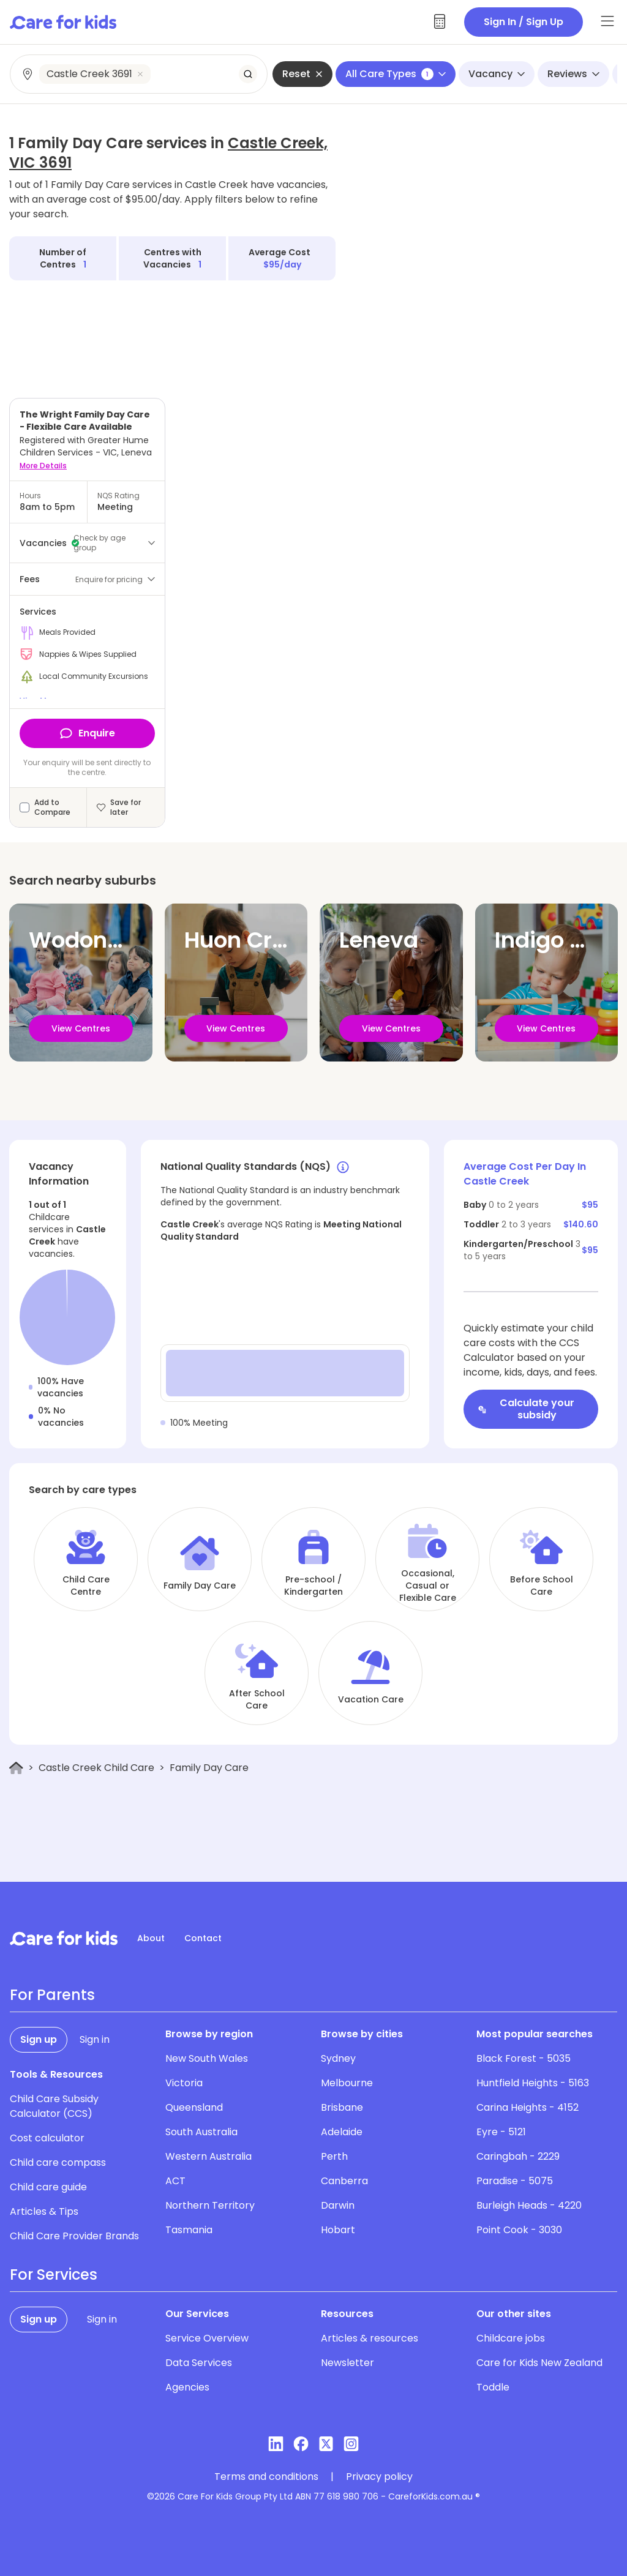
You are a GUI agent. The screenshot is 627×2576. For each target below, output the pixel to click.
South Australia (201, 2132)
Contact (203, 1938)
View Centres (80, 1028)
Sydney (338, 2058)
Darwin (338, 2205)
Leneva (378, 940)
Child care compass (58, 2162)
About (151, 1938)
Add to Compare (52, 807)
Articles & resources (369, 2338)
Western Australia (208, 2156)
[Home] (16, 1768)
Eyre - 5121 (501, 2132)
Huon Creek (248, 940)
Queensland (194, 2107)
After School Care (257, 1699)
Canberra (344, 2181)
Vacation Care (371, 1699)
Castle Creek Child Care (96, 1768)
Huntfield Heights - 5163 (532, 2083)
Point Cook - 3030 (519, 2230)
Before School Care (541, 1585)
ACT (175, 2181)
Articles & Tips (44, 2211)
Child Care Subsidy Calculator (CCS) (54, 2106)
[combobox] (139, 74)
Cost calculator (47, 2138)
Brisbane (342, 2107)
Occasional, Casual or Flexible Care (427, 1585)
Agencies (187, 2387)
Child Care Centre (86, 1585)
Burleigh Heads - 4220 (529, 2205)
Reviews (573, 74)
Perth (334, 2156)
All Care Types (395, 74)
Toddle (492, 2387)
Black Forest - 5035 (523, 2058)
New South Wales (206, 2058)
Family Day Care (199, 1585)
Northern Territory (210, 2205)
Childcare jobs (510, 2338)
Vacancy (496, 74)
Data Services (198, 2363)
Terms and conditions (266, 2477)
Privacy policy (379, 2477)
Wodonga (83, 940)
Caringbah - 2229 (518, 2156)
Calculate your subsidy (526, 1409)
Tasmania (188, 2230)
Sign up (38, 2039)
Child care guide (48, 2187)
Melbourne (347, 2083)
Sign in (95, 2039)
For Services (53, 2275)
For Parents (52, 1995)
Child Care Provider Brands (74, 2236)
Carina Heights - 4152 (527, 2107)
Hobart (338, 2230)
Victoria (184, 2083)
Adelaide (341, 2132)
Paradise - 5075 (514, 2181)
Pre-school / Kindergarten (313, 1585)
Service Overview (207, 2338)
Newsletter (347, 2363)
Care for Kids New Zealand (539, 2363)
